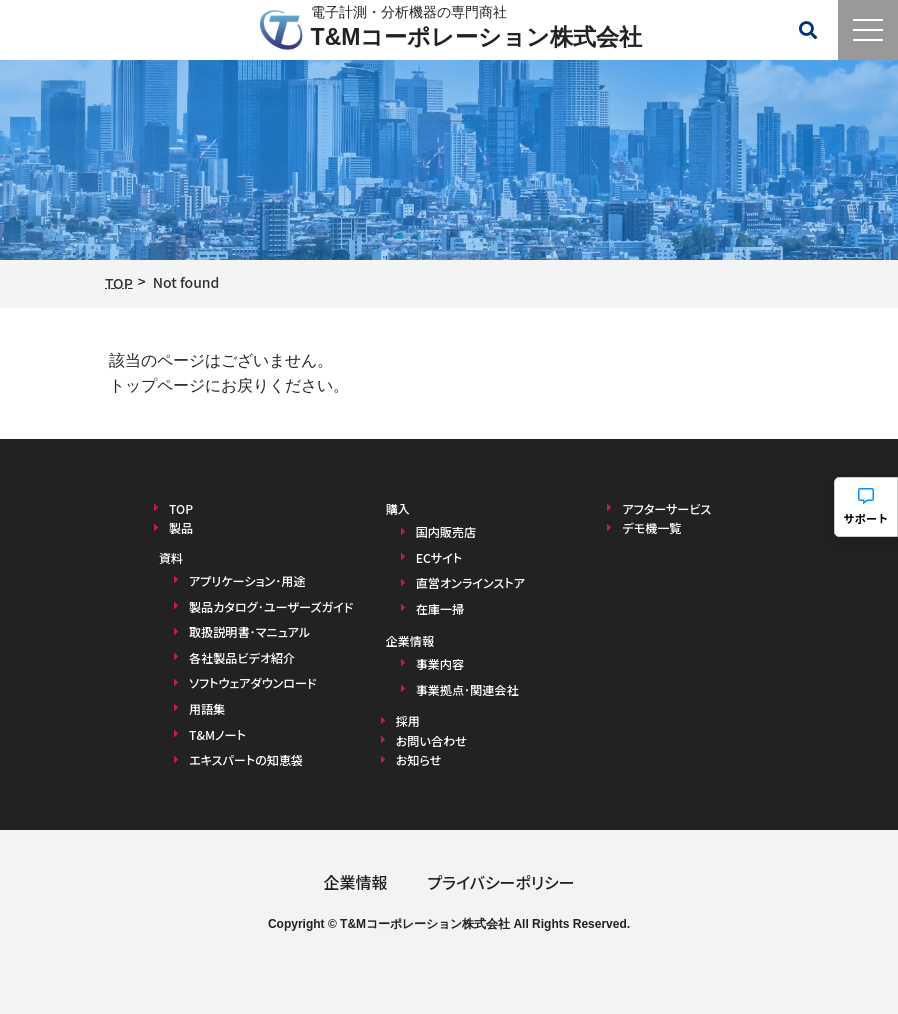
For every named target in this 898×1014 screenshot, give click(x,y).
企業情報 (355, 881)
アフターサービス (666, 508)
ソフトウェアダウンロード (252, 682)
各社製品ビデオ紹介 (241, 656)
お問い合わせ (431, 739)
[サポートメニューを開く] (866, 507)
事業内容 (440, 663)
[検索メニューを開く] (808, 30)
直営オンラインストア (470, 582)
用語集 (207, 707)
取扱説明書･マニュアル (249, 631)
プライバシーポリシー (500, 881)
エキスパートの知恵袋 (245, 759)
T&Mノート (217, 733)
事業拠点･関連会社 (467, 688)
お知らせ (418, 758)
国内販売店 (446, 531)
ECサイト (439, 557)
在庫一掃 (440, 608)
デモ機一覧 (651, 527)
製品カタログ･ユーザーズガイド (270, 605)
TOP (181, 508)
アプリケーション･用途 (247, 579)
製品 (181, 527)
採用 (408, 720)
